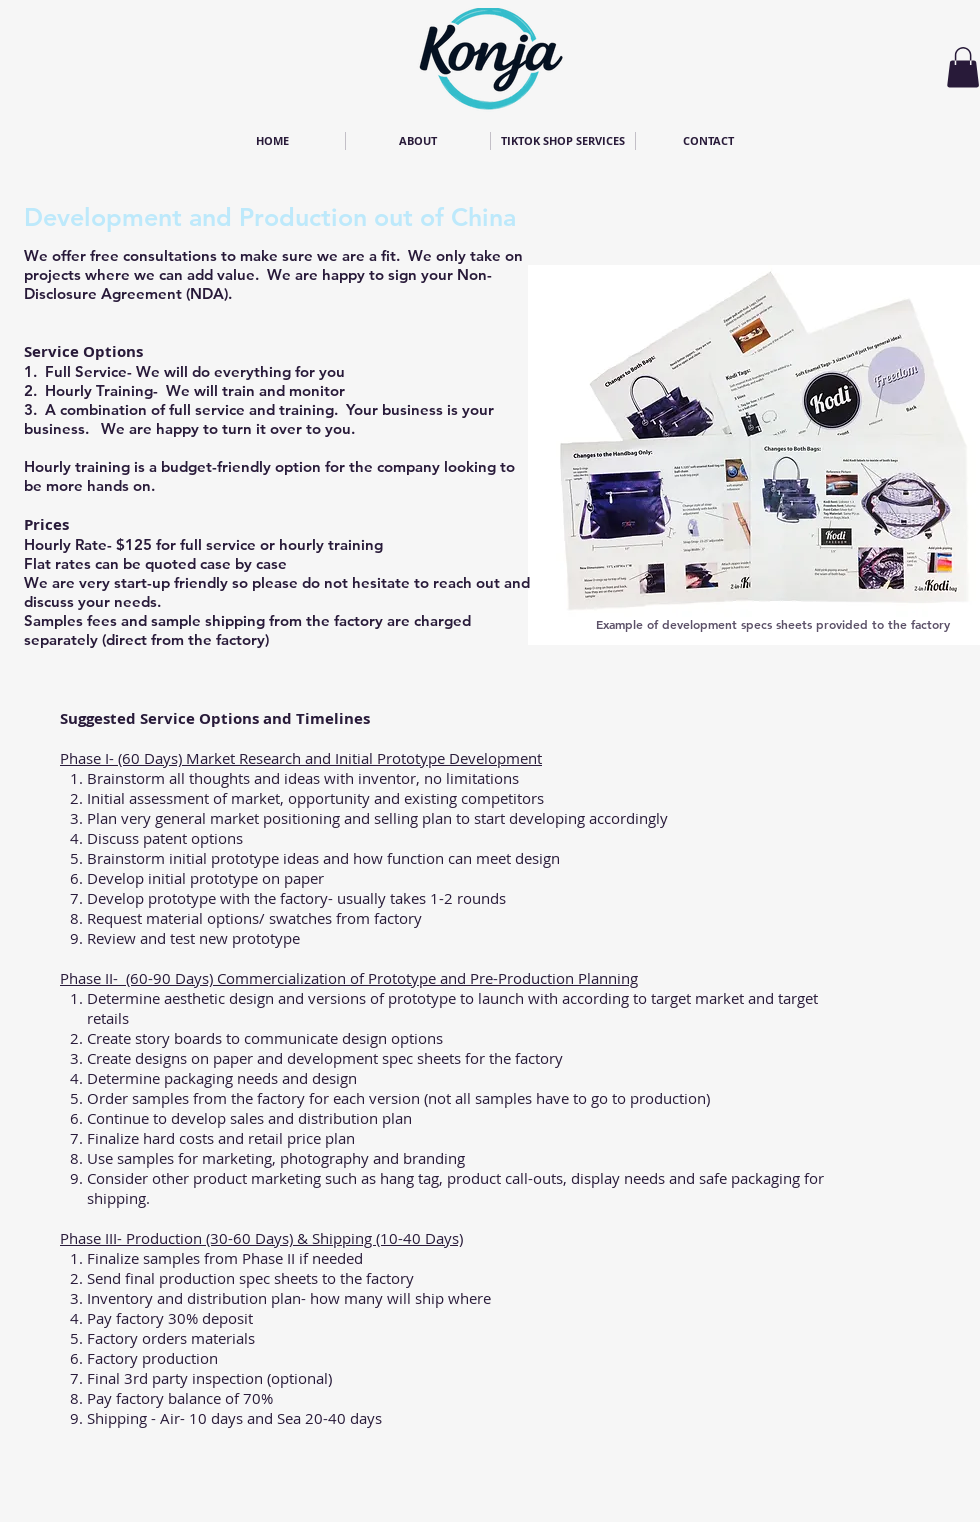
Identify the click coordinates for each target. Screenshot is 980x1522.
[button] (963, 67)
